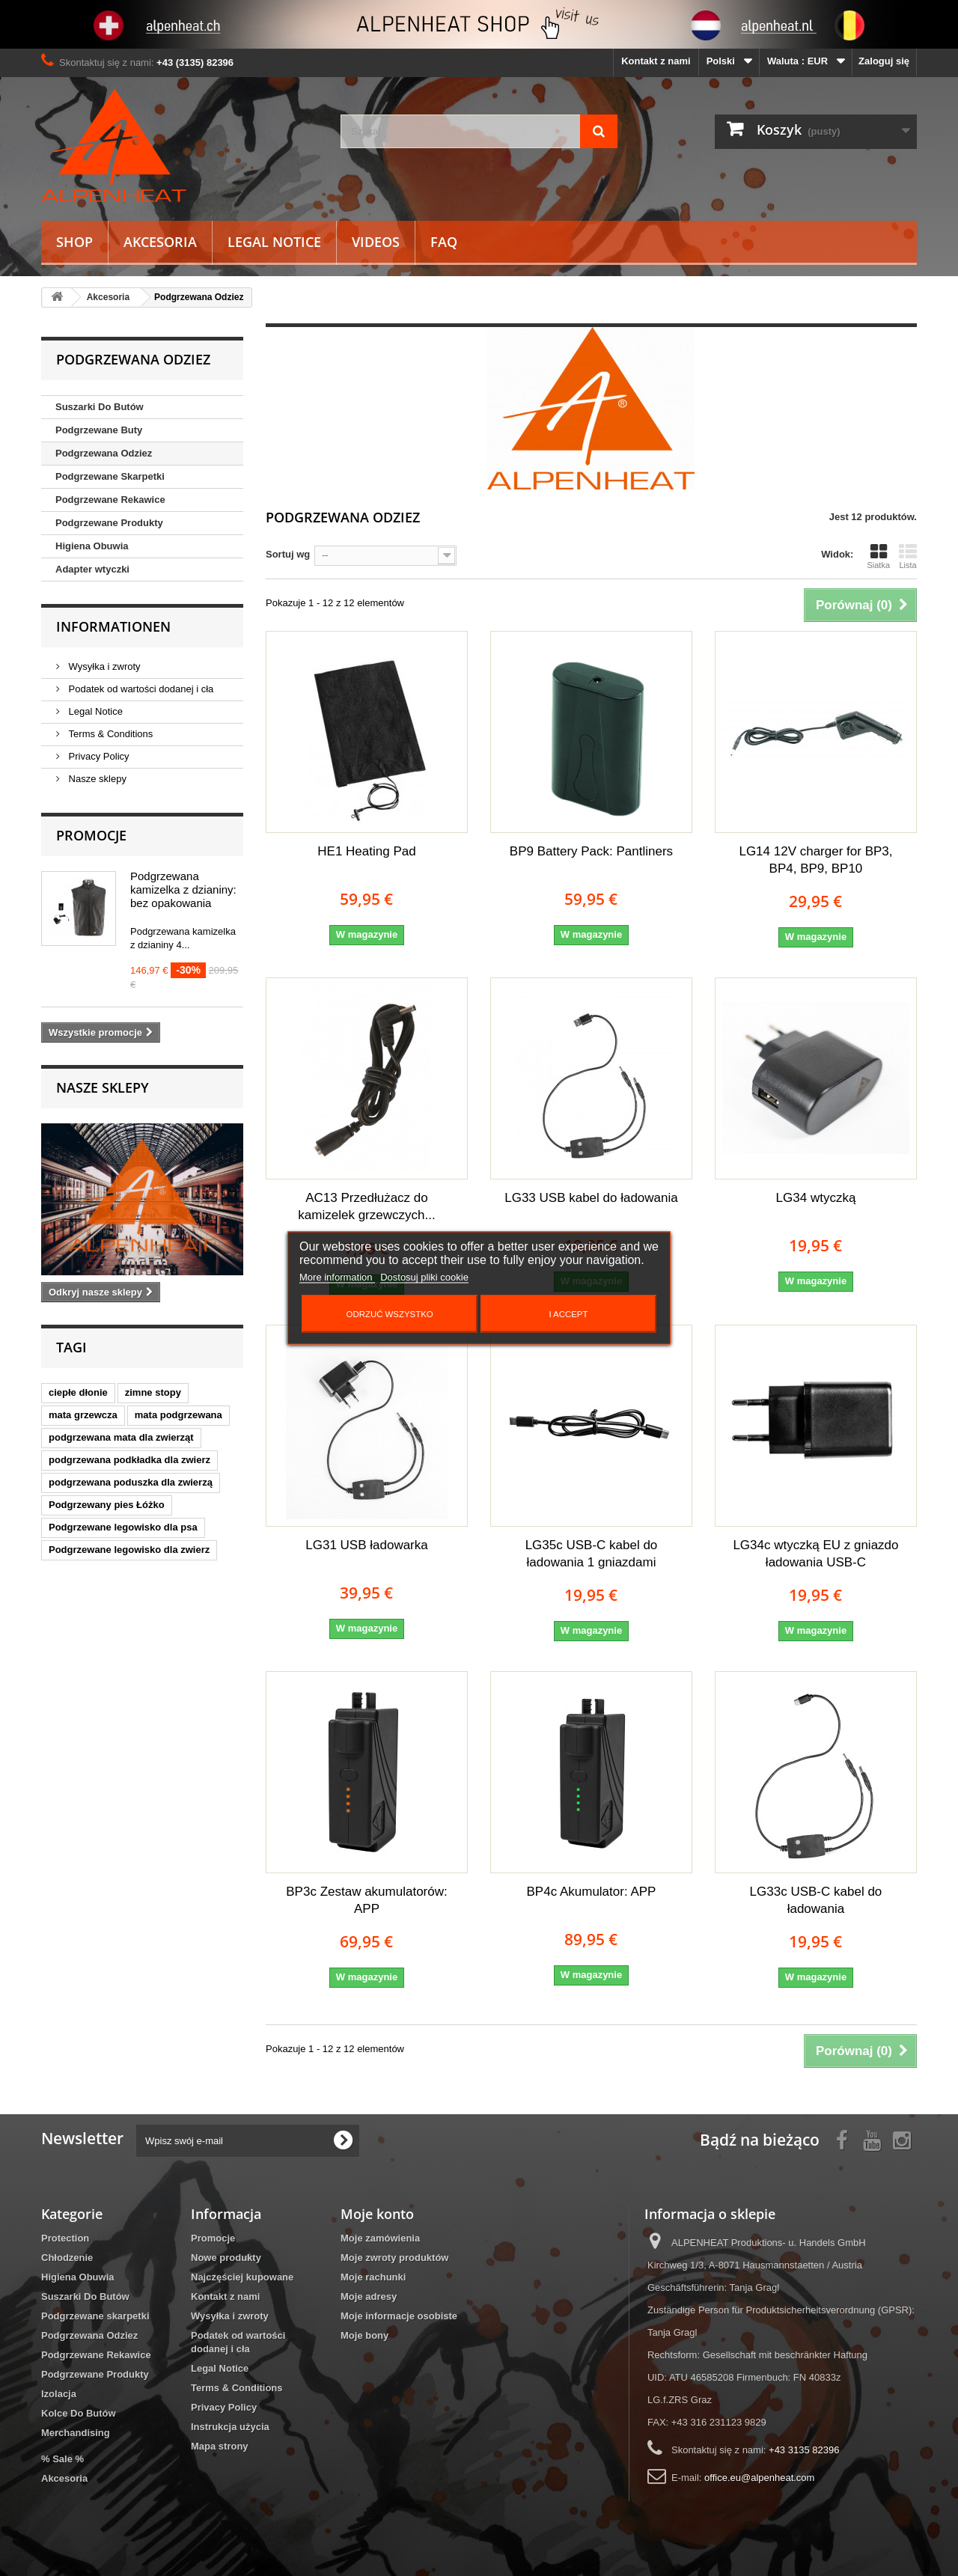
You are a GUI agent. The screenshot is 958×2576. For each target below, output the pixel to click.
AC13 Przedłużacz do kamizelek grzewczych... (366, 1206)
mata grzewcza (83, 1414)
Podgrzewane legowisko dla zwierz (129, 1549)
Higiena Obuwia (92, 546)
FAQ (443, 242)
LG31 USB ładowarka (366, 1545)
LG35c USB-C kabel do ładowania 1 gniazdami (591, 1553)
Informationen (113, 626)
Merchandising (75, 2432)
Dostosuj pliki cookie (424, 1277)
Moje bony (364, 2335)
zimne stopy (153, 1392)
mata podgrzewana (178, 1414)
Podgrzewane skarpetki (95, 2316)
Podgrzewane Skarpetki (110, 476)
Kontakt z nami (655, 61)
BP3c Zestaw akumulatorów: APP (366, 1900)
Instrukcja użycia (230, 2426)
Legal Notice (274, 242)
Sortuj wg (288, 554)
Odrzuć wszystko (390, 1314)
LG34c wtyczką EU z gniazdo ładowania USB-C (815, 1553)
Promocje (91, 835)
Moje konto (377, 2214)
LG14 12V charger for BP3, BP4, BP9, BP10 (815, 860)
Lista (908, 556)
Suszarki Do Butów (99, 406)
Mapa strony (219, 2446)
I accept (568, 1314)
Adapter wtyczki (92, 569)
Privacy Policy (97, 756)
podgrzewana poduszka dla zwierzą (131, 1482)
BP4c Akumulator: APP (591, 1891)
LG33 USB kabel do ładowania (591, 1198)
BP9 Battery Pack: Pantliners (591, 851)
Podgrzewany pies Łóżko (107, 1504)
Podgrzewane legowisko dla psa (123, 1527)
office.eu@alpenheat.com (759, 2477)
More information (337, 1277)
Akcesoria (160, 242)
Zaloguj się (883, 61)
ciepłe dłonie (78, 1392)
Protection (65, 2238)
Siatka (878, 556)
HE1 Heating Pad (366, 851)
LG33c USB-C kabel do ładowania (816, 1900)
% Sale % (62, 2458)
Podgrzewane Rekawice (110, 499)
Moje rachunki (373, 2277)
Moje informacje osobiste (399, 2316)
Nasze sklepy (96, 778)
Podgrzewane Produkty (109, 522)
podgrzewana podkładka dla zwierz (129, 1459)
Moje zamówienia (380, 2238)
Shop (74, 242)
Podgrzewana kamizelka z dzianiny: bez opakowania (183, 889)
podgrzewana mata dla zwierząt (121, 1437)
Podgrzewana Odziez (103, 453)
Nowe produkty (226, 2257)
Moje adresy (369, 2296)
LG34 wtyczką (816, 1198)
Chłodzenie (67, 2257)
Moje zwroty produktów (394, 2257)
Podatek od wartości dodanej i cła (139, 689)
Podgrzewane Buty (98, 430)
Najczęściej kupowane (242, 2277)
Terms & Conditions (109, 733)
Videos (376, 242)
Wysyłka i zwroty (103, 666)
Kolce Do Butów (78, 2413)
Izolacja (58, 2393)
